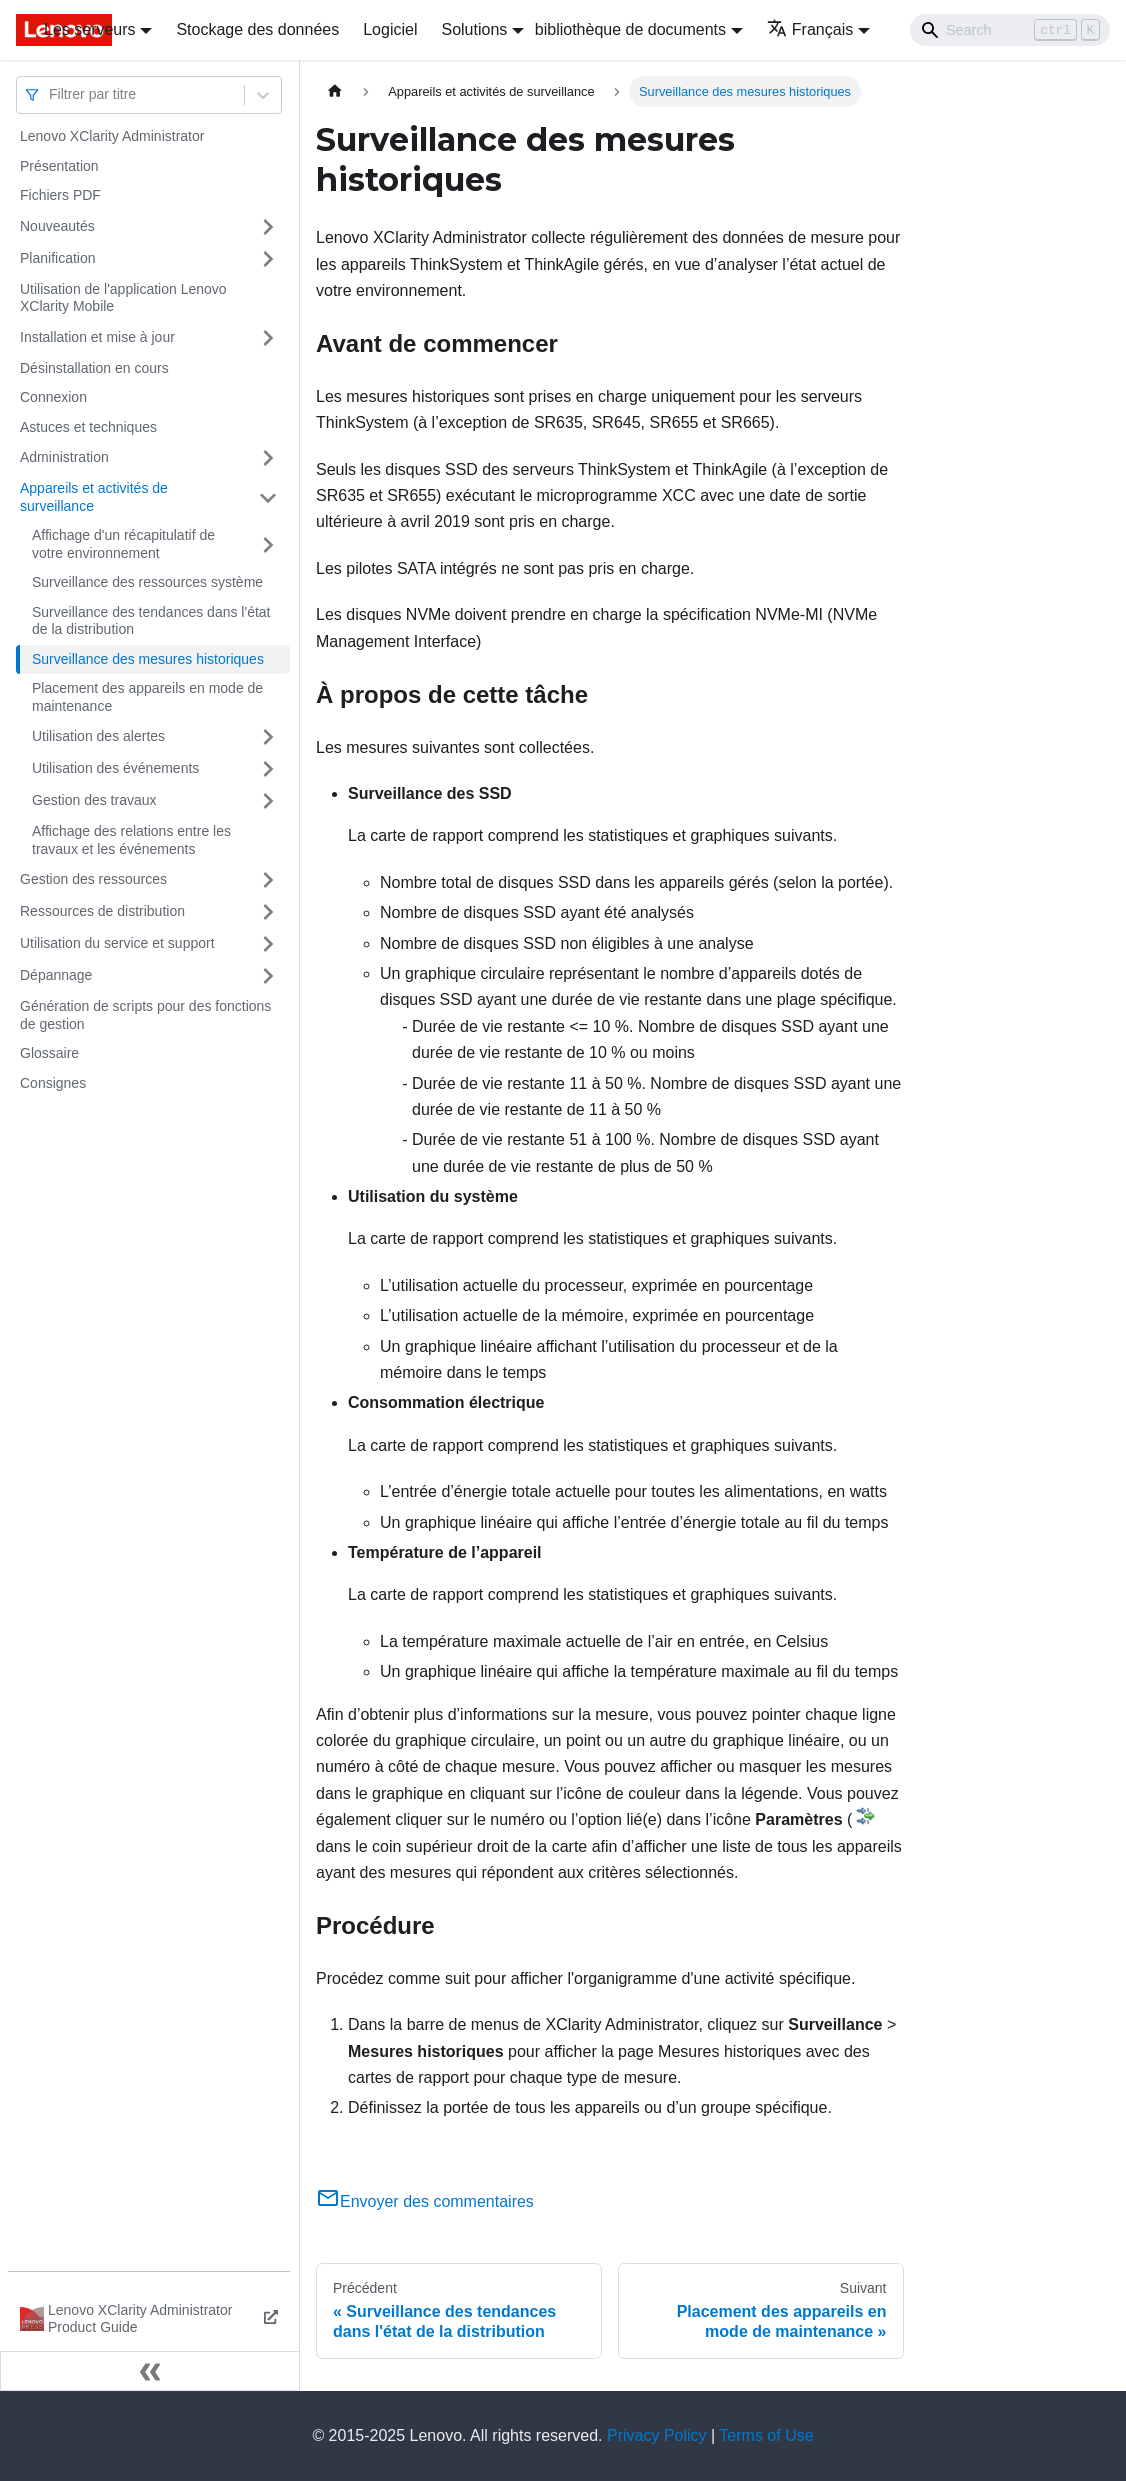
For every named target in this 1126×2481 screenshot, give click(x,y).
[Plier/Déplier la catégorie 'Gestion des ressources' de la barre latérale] (268, 880)
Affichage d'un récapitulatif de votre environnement (123, 544)
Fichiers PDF (60, 195)
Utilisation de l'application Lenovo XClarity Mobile (123, 298)
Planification (58, 258)
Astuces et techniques (88, 427)
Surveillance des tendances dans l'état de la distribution (151, 621)
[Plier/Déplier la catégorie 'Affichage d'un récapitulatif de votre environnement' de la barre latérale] (268, 544)
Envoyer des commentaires (425, 2201)
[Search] (1010, 30)
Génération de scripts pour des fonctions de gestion (145, 1015)
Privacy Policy (657, 2435)
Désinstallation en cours (94, 368)
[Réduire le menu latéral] (150, 2371)
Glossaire (49, 1053)
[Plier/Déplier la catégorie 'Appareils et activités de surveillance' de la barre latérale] (268, 497)
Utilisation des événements (115, 768)
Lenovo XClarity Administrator (112, 136)
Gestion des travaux (94, 800)
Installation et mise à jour (97, 337)
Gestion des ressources (93, 879)
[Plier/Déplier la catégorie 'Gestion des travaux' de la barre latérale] (268, 801)
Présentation (59, 166)
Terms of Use (766, 2435)
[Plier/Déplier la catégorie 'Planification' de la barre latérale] (268, 259)
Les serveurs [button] (90, 29)
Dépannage (56, 975)
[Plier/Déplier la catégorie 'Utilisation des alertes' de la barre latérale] (268, 737)
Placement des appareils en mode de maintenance (147, 697)
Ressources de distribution (102, 911)
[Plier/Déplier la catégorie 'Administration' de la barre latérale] (268, 458)
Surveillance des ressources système (147, 582)
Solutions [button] (474, 29)
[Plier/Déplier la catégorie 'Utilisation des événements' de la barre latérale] (268, 769)
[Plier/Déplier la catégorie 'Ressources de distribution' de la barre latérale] (268, 912)
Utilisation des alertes (98, 736)
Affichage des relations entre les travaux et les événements (131, 840)
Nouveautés (57, 226)
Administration (64, 457)
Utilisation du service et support (117, 943)
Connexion (53, 397)
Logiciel (390, 29)
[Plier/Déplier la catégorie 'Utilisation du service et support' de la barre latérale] (268, 944)
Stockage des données (257, 29)
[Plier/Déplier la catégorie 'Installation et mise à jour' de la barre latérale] (268, 338)
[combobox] (51, 94)
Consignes (53, 1083)
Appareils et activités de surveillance (94, 497)
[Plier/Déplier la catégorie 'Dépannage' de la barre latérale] (268, 976)
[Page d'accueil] (335, 91)
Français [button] (810, 29)
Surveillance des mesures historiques (148, 659)
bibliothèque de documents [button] (630, 29)
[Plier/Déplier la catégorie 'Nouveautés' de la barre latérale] (268, 227)
